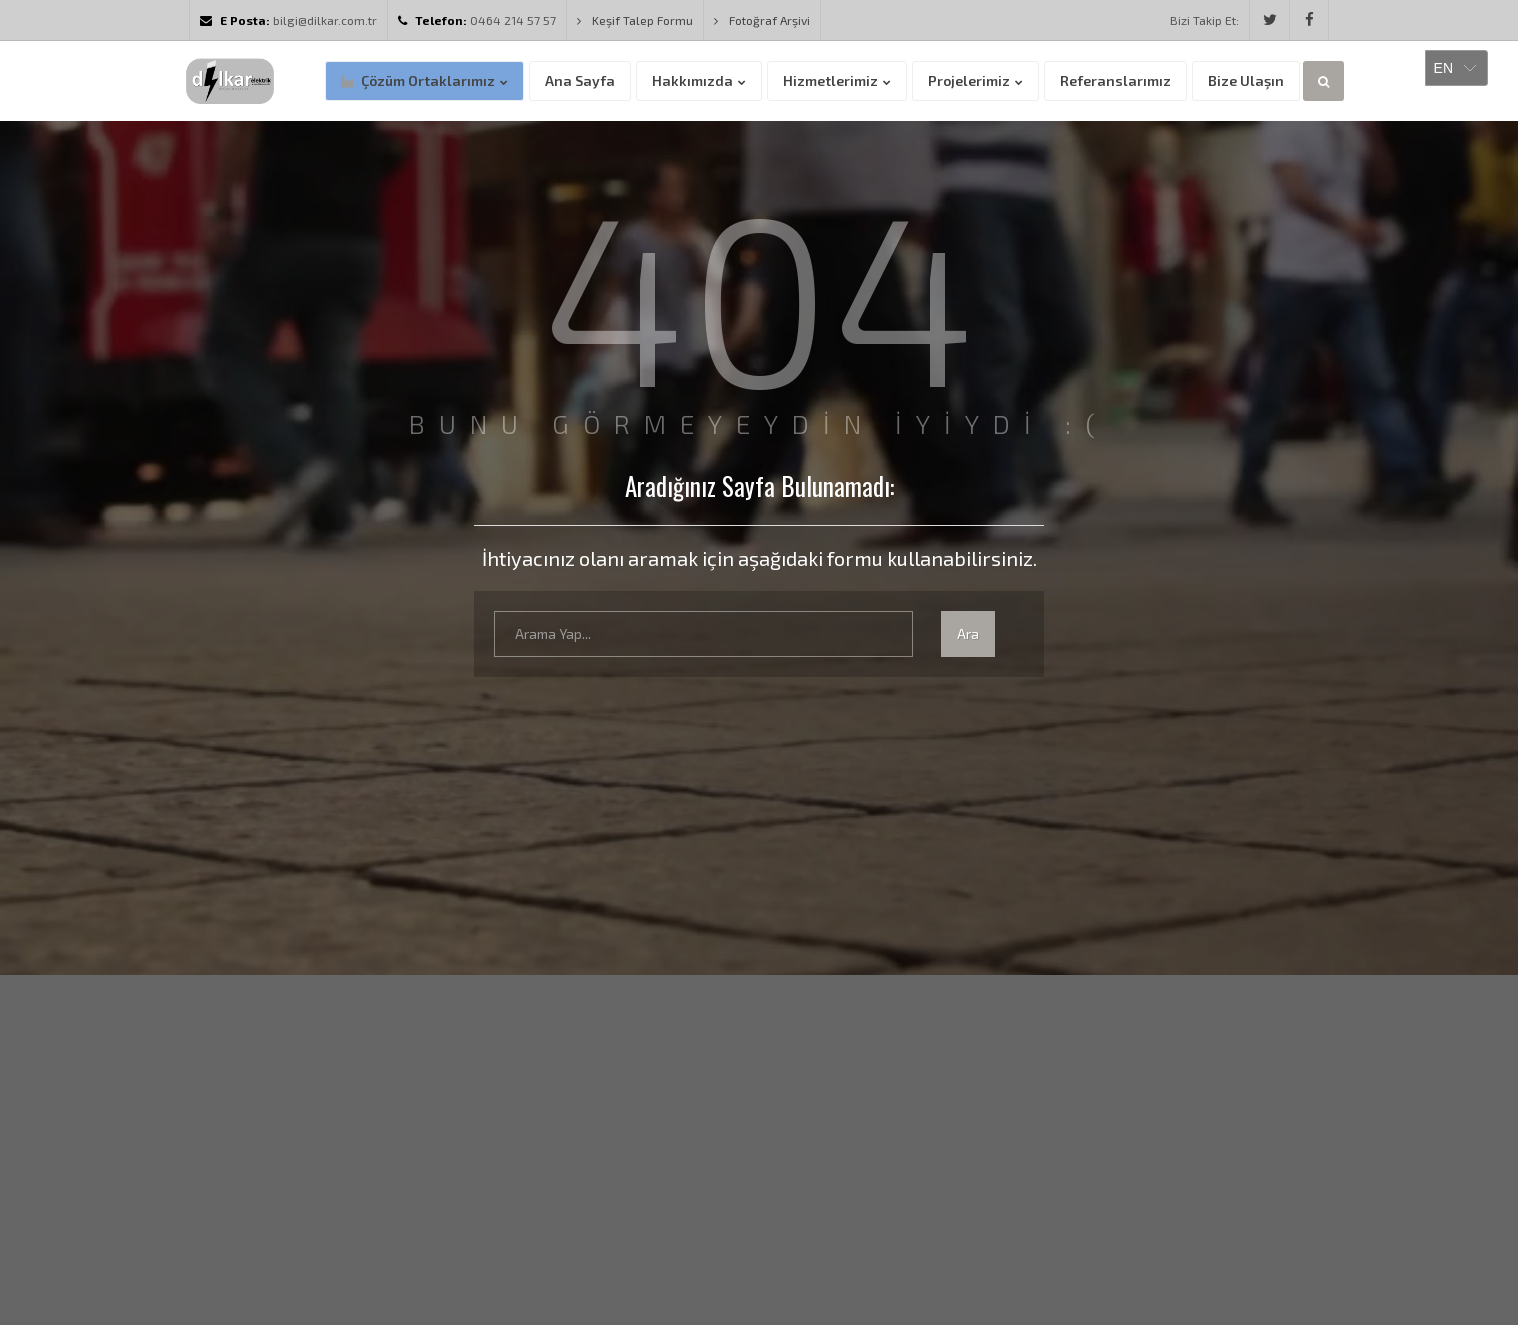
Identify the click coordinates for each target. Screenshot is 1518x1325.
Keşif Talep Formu (635, 20)
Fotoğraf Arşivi (762, 20)
